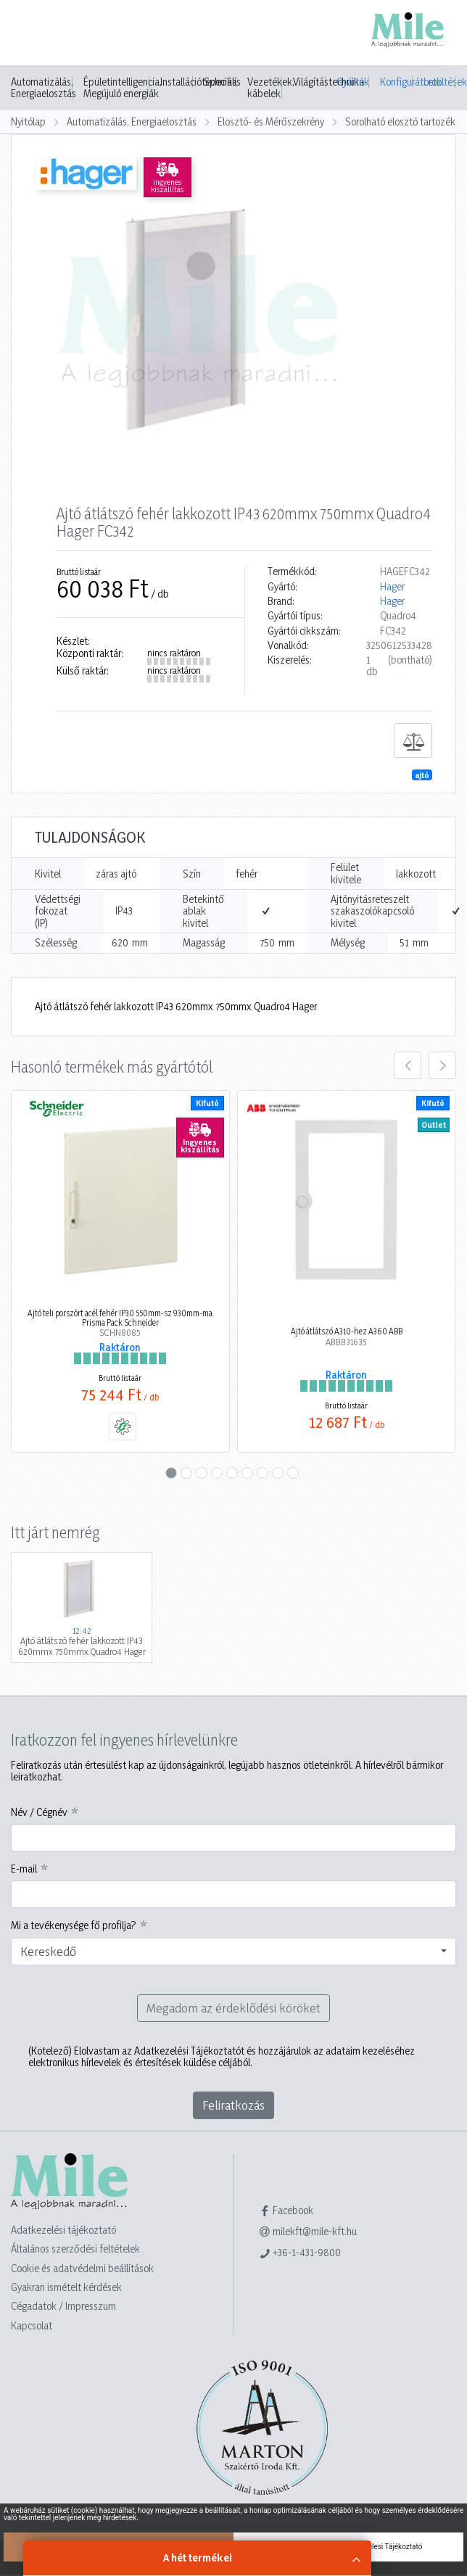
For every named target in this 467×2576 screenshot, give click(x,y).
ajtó (422, 775)
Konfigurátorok (396, 81)
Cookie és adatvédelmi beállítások (82, 2268)
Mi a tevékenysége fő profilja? (73, 1925)
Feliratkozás (233, 2105)
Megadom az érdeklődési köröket (233, 2007)
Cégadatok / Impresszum (63, 2306)
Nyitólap (28, 121)
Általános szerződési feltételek (75, 2248)
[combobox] (233, 1951)
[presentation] (407, 1065)
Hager (392, 587)
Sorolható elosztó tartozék (400, 121)
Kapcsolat (31, 2325)
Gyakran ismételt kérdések (66, 2287)
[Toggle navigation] (32, 34)
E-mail (24, 1869)
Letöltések (439, 81)
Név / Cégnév (39, 1812)
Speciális (222, 82)
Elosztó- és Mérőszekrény (271, 121)
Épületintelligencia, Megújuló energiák (122, 87)
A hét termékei (197, 2557)
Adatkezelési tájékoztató (63, 2230)
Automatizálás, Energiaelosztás (43, 87)
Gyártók (352, 81)
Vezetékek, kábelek (270, 87)
